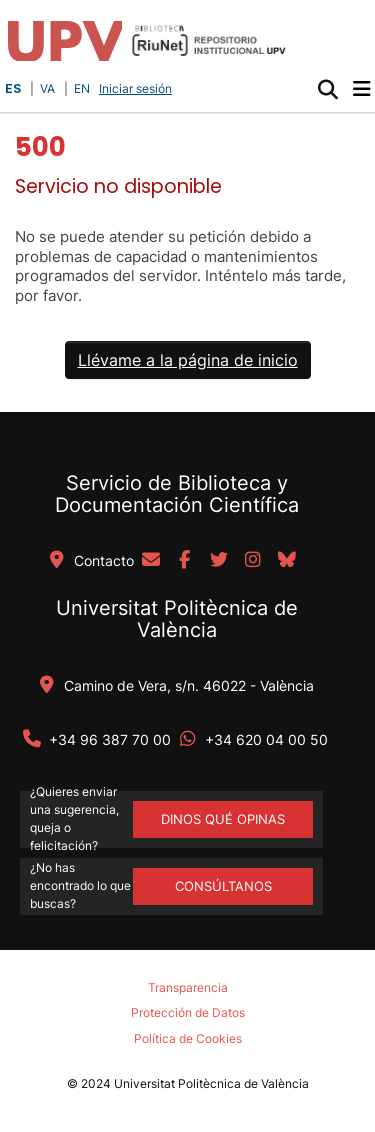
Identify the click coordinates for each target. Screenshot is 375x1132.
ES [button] (13, 88)
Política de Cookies (188, 1038)
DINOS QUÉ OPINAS (223, 819)
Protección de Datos (188, 1012)
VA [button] (47, 88)
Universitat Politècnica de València (177, 619)
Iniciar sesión (137, 88)
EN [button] (82, 88)
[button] (327, 89)
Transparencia (188, 987)
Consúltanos (223, 886)
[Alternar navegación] (361, 89)
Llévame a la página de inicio (188, 360)
